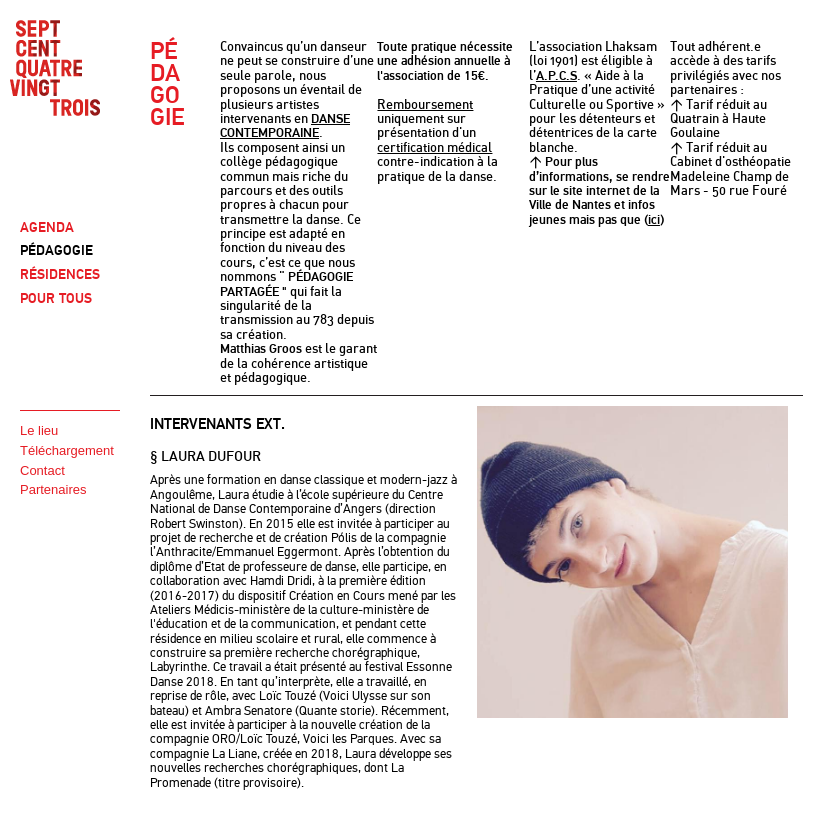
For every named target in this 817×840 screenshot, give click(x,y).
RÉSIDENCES (60, 274)
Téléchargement (67, 450)
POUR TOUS (56, 298)
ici (654, 220)
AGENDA (47, 227)
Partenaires (53, 489)
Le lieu (39, 430)
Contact (42, 470)
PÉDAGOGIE (56, 250)
